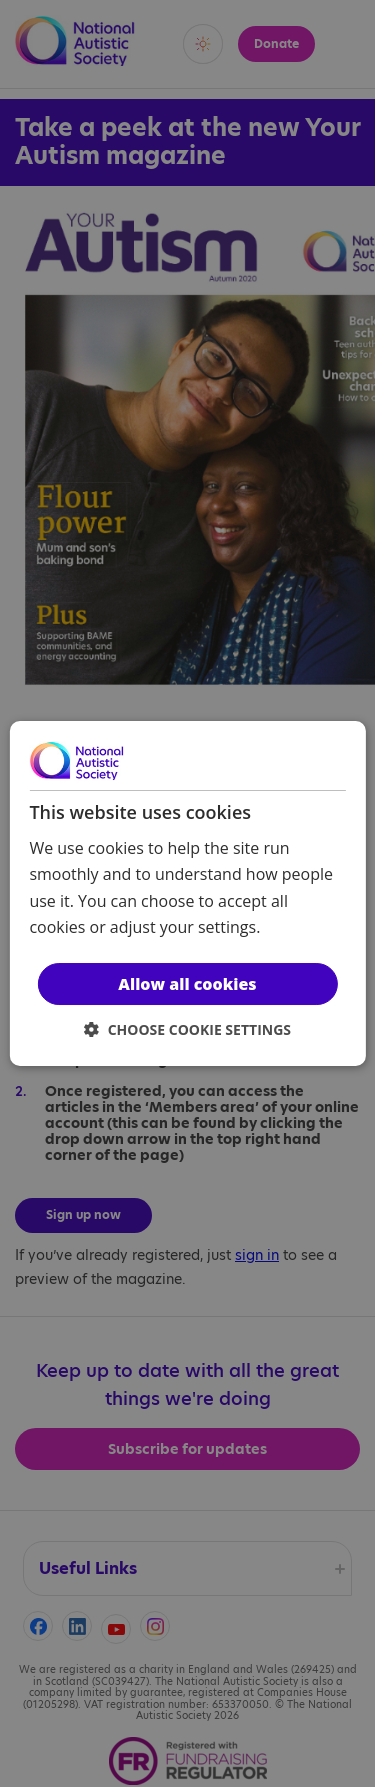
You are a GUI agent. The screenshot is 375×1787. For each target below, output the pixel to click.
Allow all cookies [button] (187, 984)
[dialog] (187, 894)
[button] (187, 1029)
